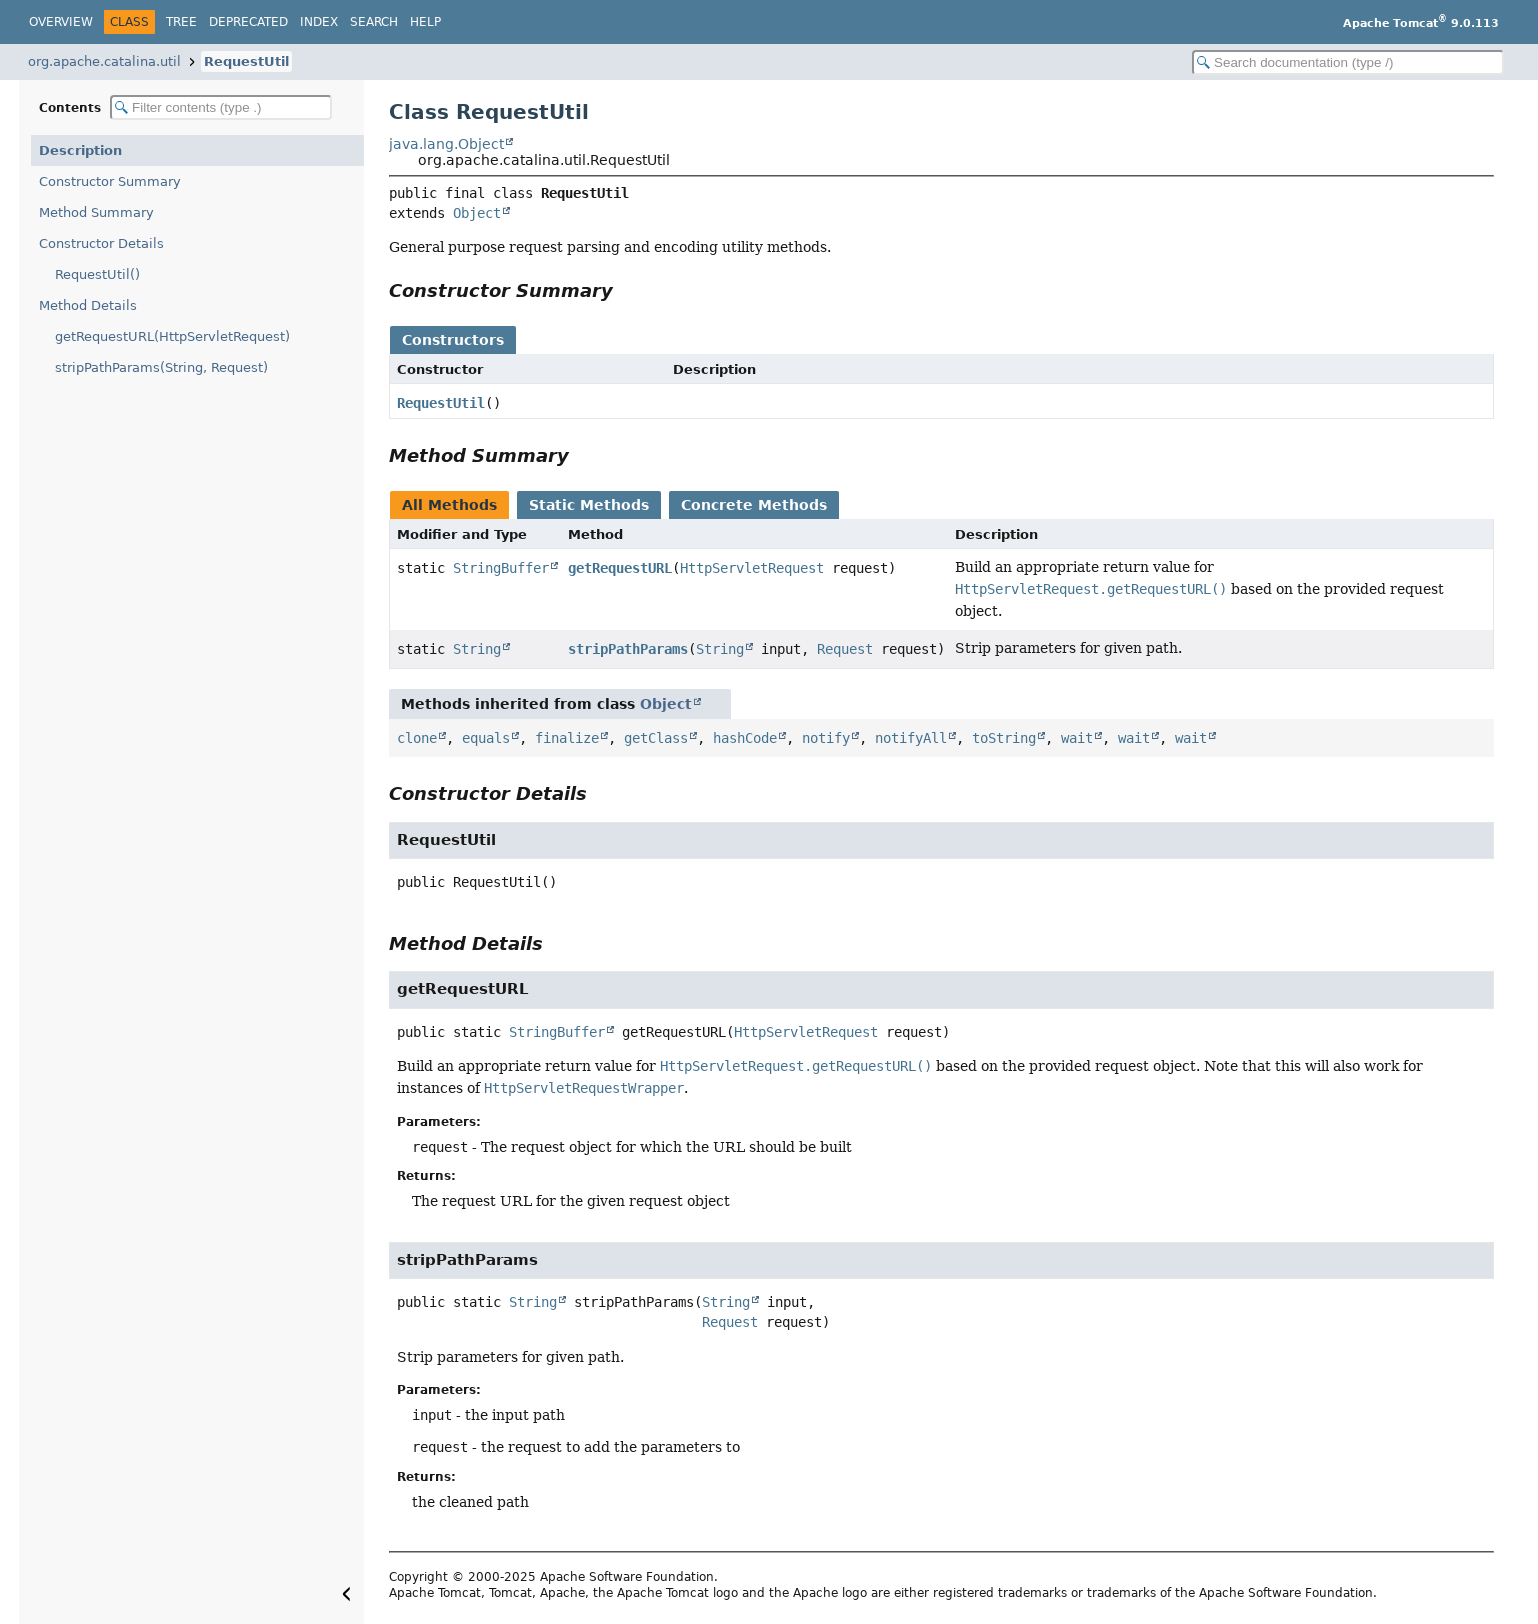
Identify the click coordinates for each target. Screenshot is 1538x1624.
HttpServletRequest (752, 568)
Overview (61, 22)
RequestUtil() (97, 274)
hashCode (745, 738)
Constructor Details (101, 243)
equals (486, 738)
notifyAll (911, 738)
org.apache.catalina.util (104, 61)
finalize (567, 738)
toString (1004, 738)
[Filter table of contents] (221, 107)
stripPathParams (628, 649)
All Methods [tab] (449, 505)
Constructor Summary (110, 181)
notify (826, 738)
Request (845, 649)
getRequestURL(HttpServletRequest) (172, 336)
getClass (656, 738)
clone (417, 738)
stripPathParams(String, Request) (161, 367)
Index (319, 22)
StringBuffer (501, 568)
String (477, 649)
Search (374, 22)
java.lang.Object (446, 144)
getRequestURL (620, 568)
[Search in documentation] (1348, 62)
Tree (181, 22)
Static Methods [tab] (589, 505)
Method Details (88, 305)
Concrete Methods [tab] (754, 505)
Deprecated (248, 22)
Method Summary (96, 212)
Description (80, 150)
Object (477, 213)
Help (425, 22)
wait (1077, 738)
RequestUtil (246, 61)
